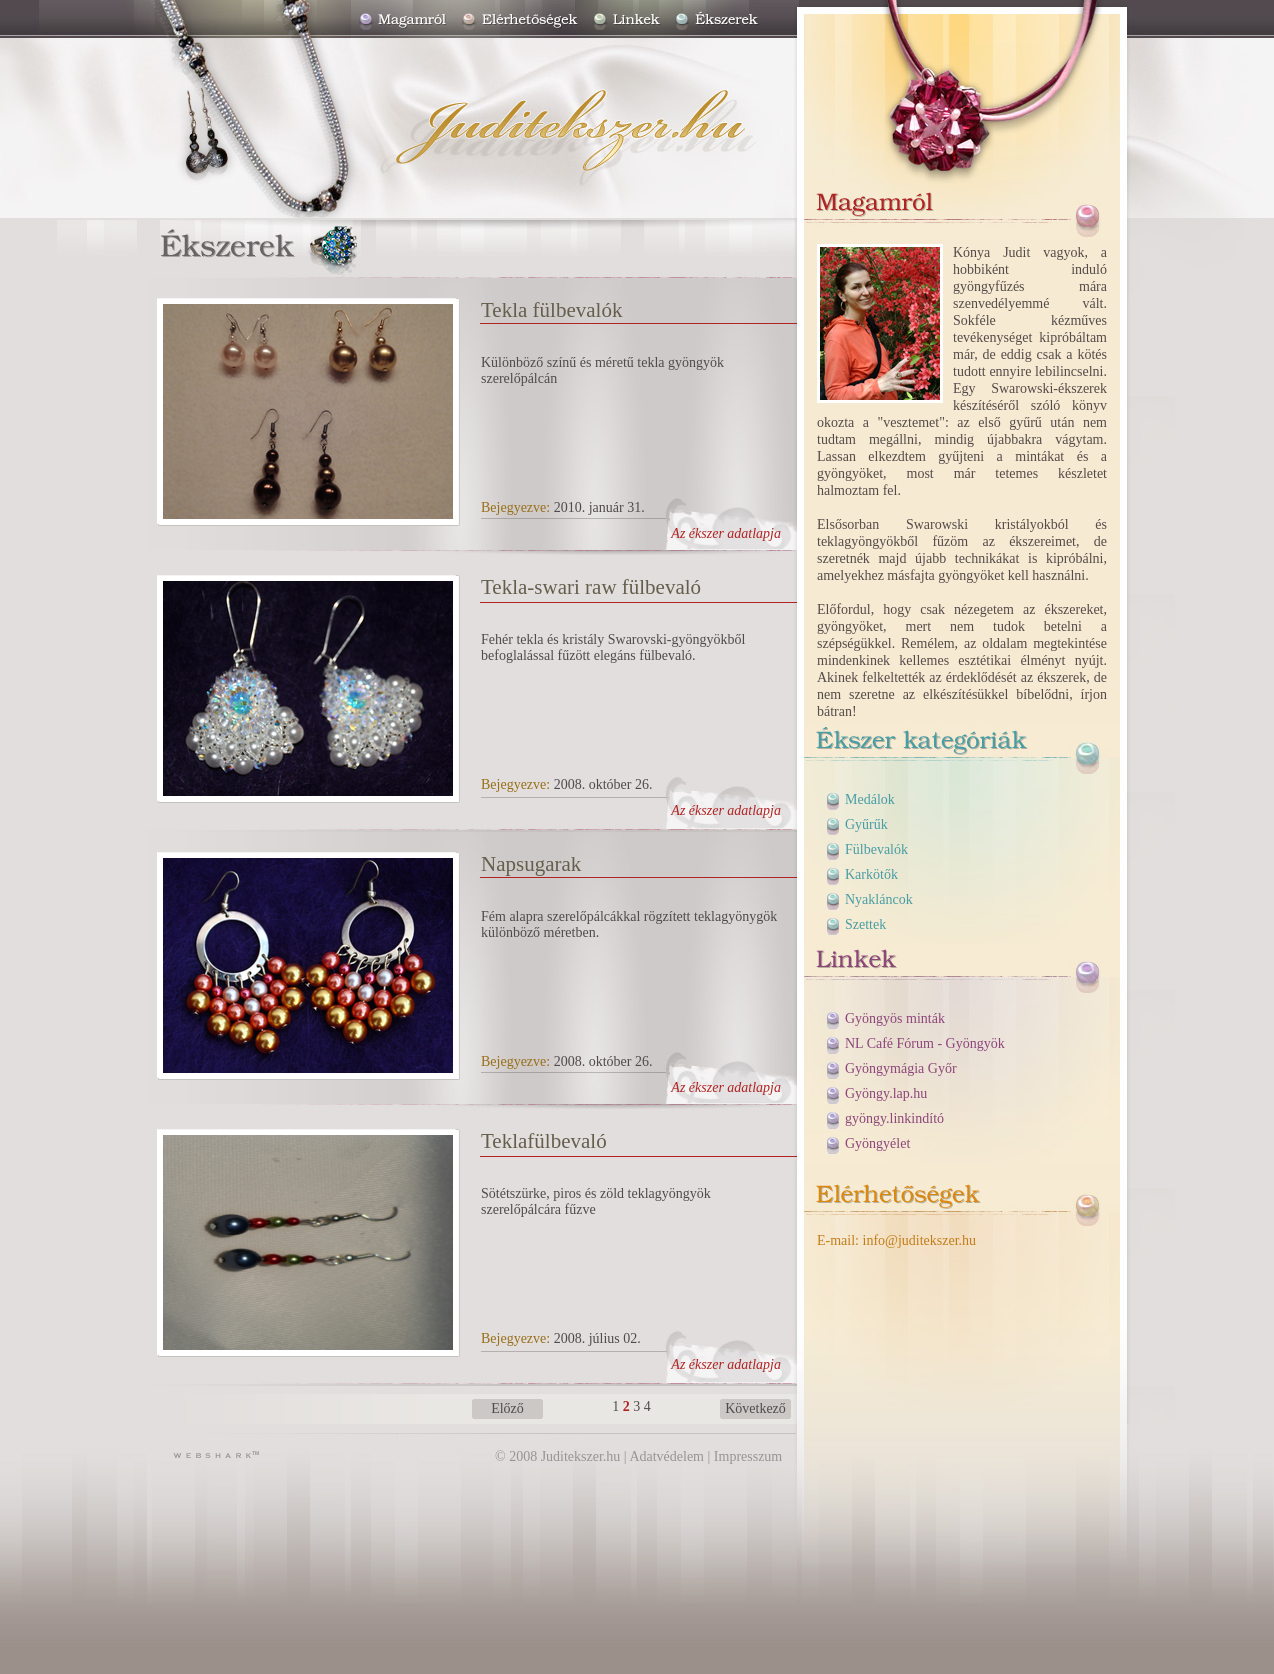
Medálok (870, 799)
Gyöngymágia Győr (901, 1068)
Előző (507, 1408)
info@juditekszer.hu (920, 1240)
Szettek (865, 924)
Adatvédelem (666, 1456)
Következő (755, 1408)
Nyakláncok (879, 899)
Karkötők (871, 874)
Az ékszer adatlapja (726, 533)
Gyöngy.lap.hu (886, 1093)
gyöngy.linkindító (894, 1118)
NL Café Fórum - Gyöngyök (925, 1043)
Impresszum (748, 1456)
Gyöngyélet (877, 1143)
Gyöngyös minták (895, 1018)
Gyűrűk (866, 824)
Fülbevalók (876, 849)
